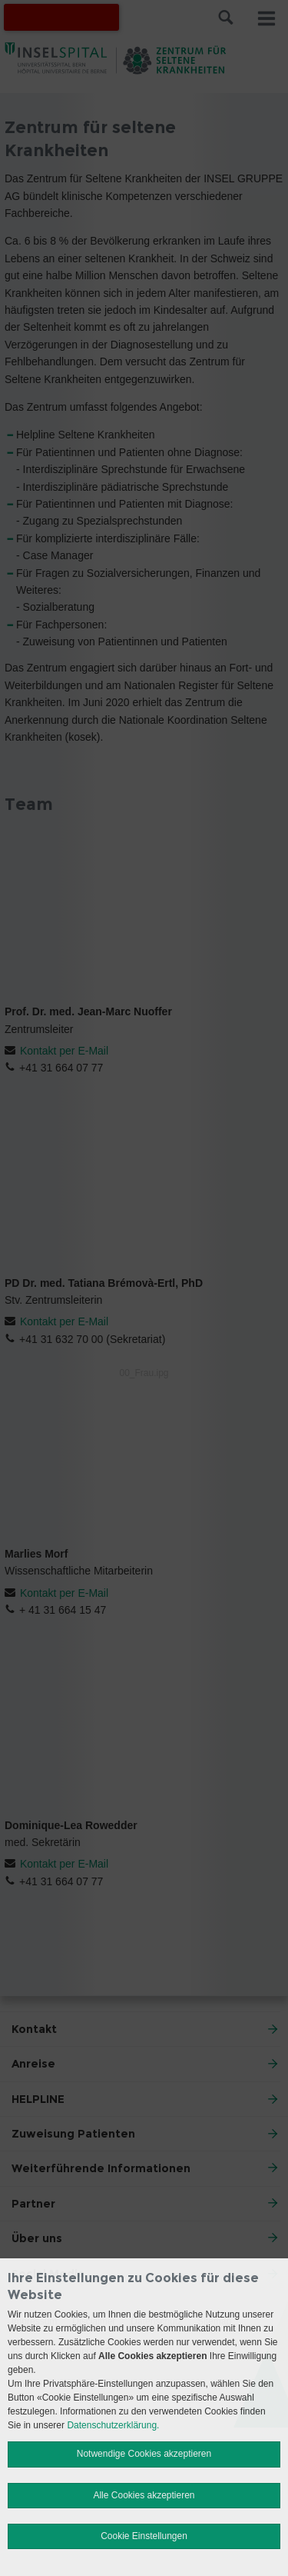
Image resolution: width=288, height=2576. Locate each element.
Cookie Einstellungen (144, 2536)
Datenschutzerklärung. (113, 2425)
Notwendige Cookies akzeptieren (144, 2453)
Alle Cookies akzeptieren (143, 2495)
